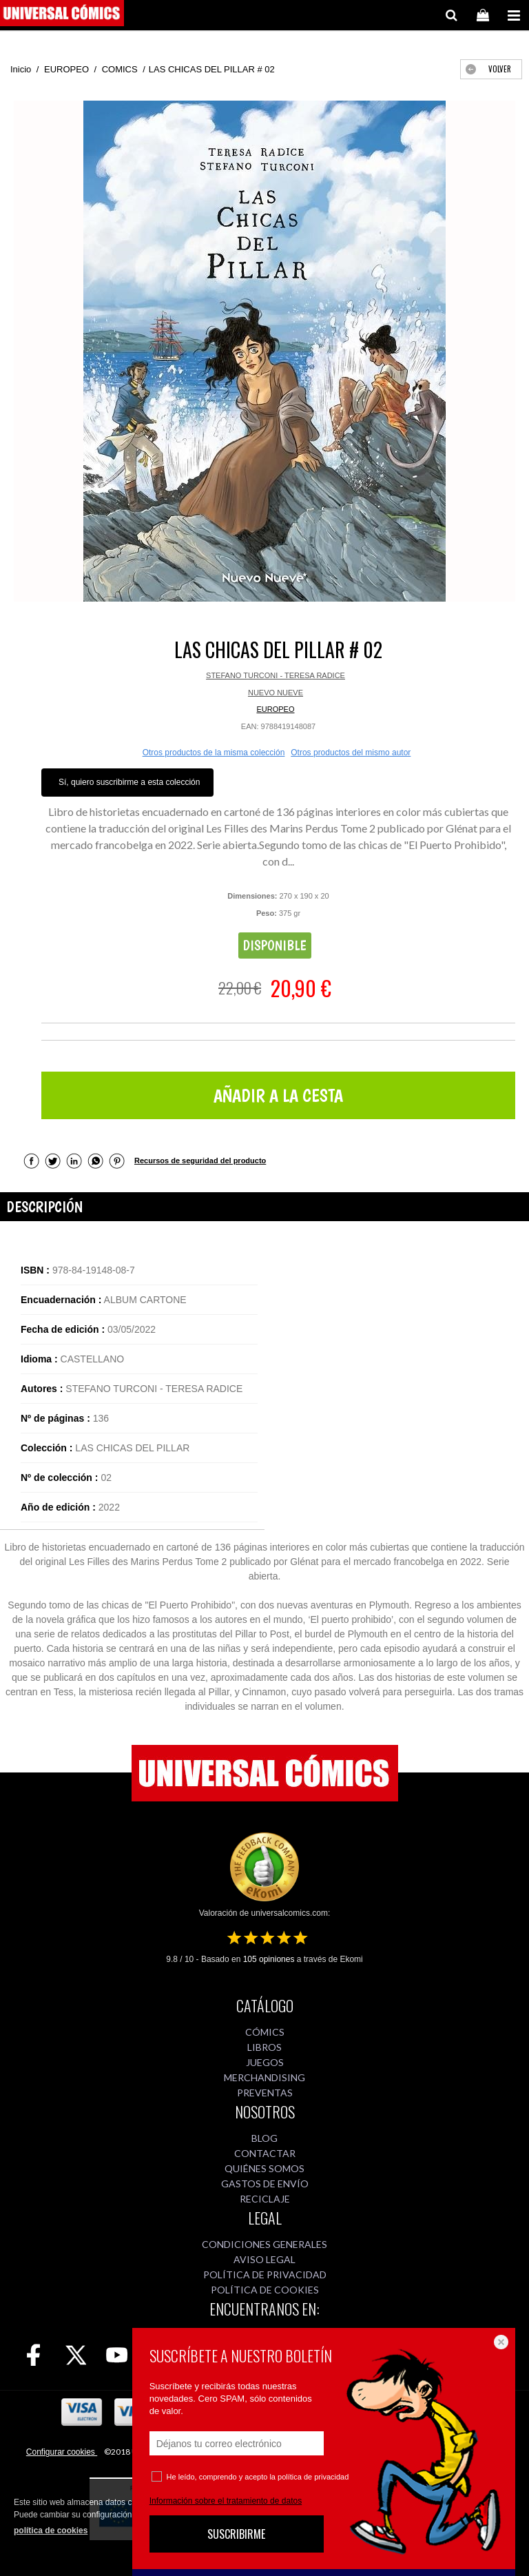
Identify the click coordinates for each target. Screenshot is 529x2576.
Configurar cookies (61, 2452)
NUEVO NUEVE (275, 692)
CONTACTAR (264, 2153)
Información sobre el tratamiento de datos (225, 2501)
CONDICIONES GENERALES (264, 2244)
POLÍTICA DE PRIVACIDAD (264, 2274)
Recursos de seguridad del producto (200, 1160)
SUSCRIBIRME (236, 2534)
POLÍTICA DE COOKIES (265, 2290)
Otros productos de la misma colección (214, 752)
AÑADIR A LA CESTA (278, 1095)
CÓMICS (264, 2032)
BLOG (264, 2138)
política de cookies (50, 2530)
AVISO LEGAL (264, 2259)
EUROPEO (275, 709)
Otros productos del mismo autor (351, 752)
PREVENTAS (265, 2092)
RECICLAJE (265, 2199)
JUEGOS (265, 2062)
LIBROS (264, 2047)
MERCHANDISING (264, 2077)
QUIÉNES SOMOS (264, 2168)
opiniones (269, 1959)
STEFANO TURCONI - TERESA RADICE (275, 675)
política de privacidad (313, 2477)
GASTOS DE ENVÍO (265, 2183)
